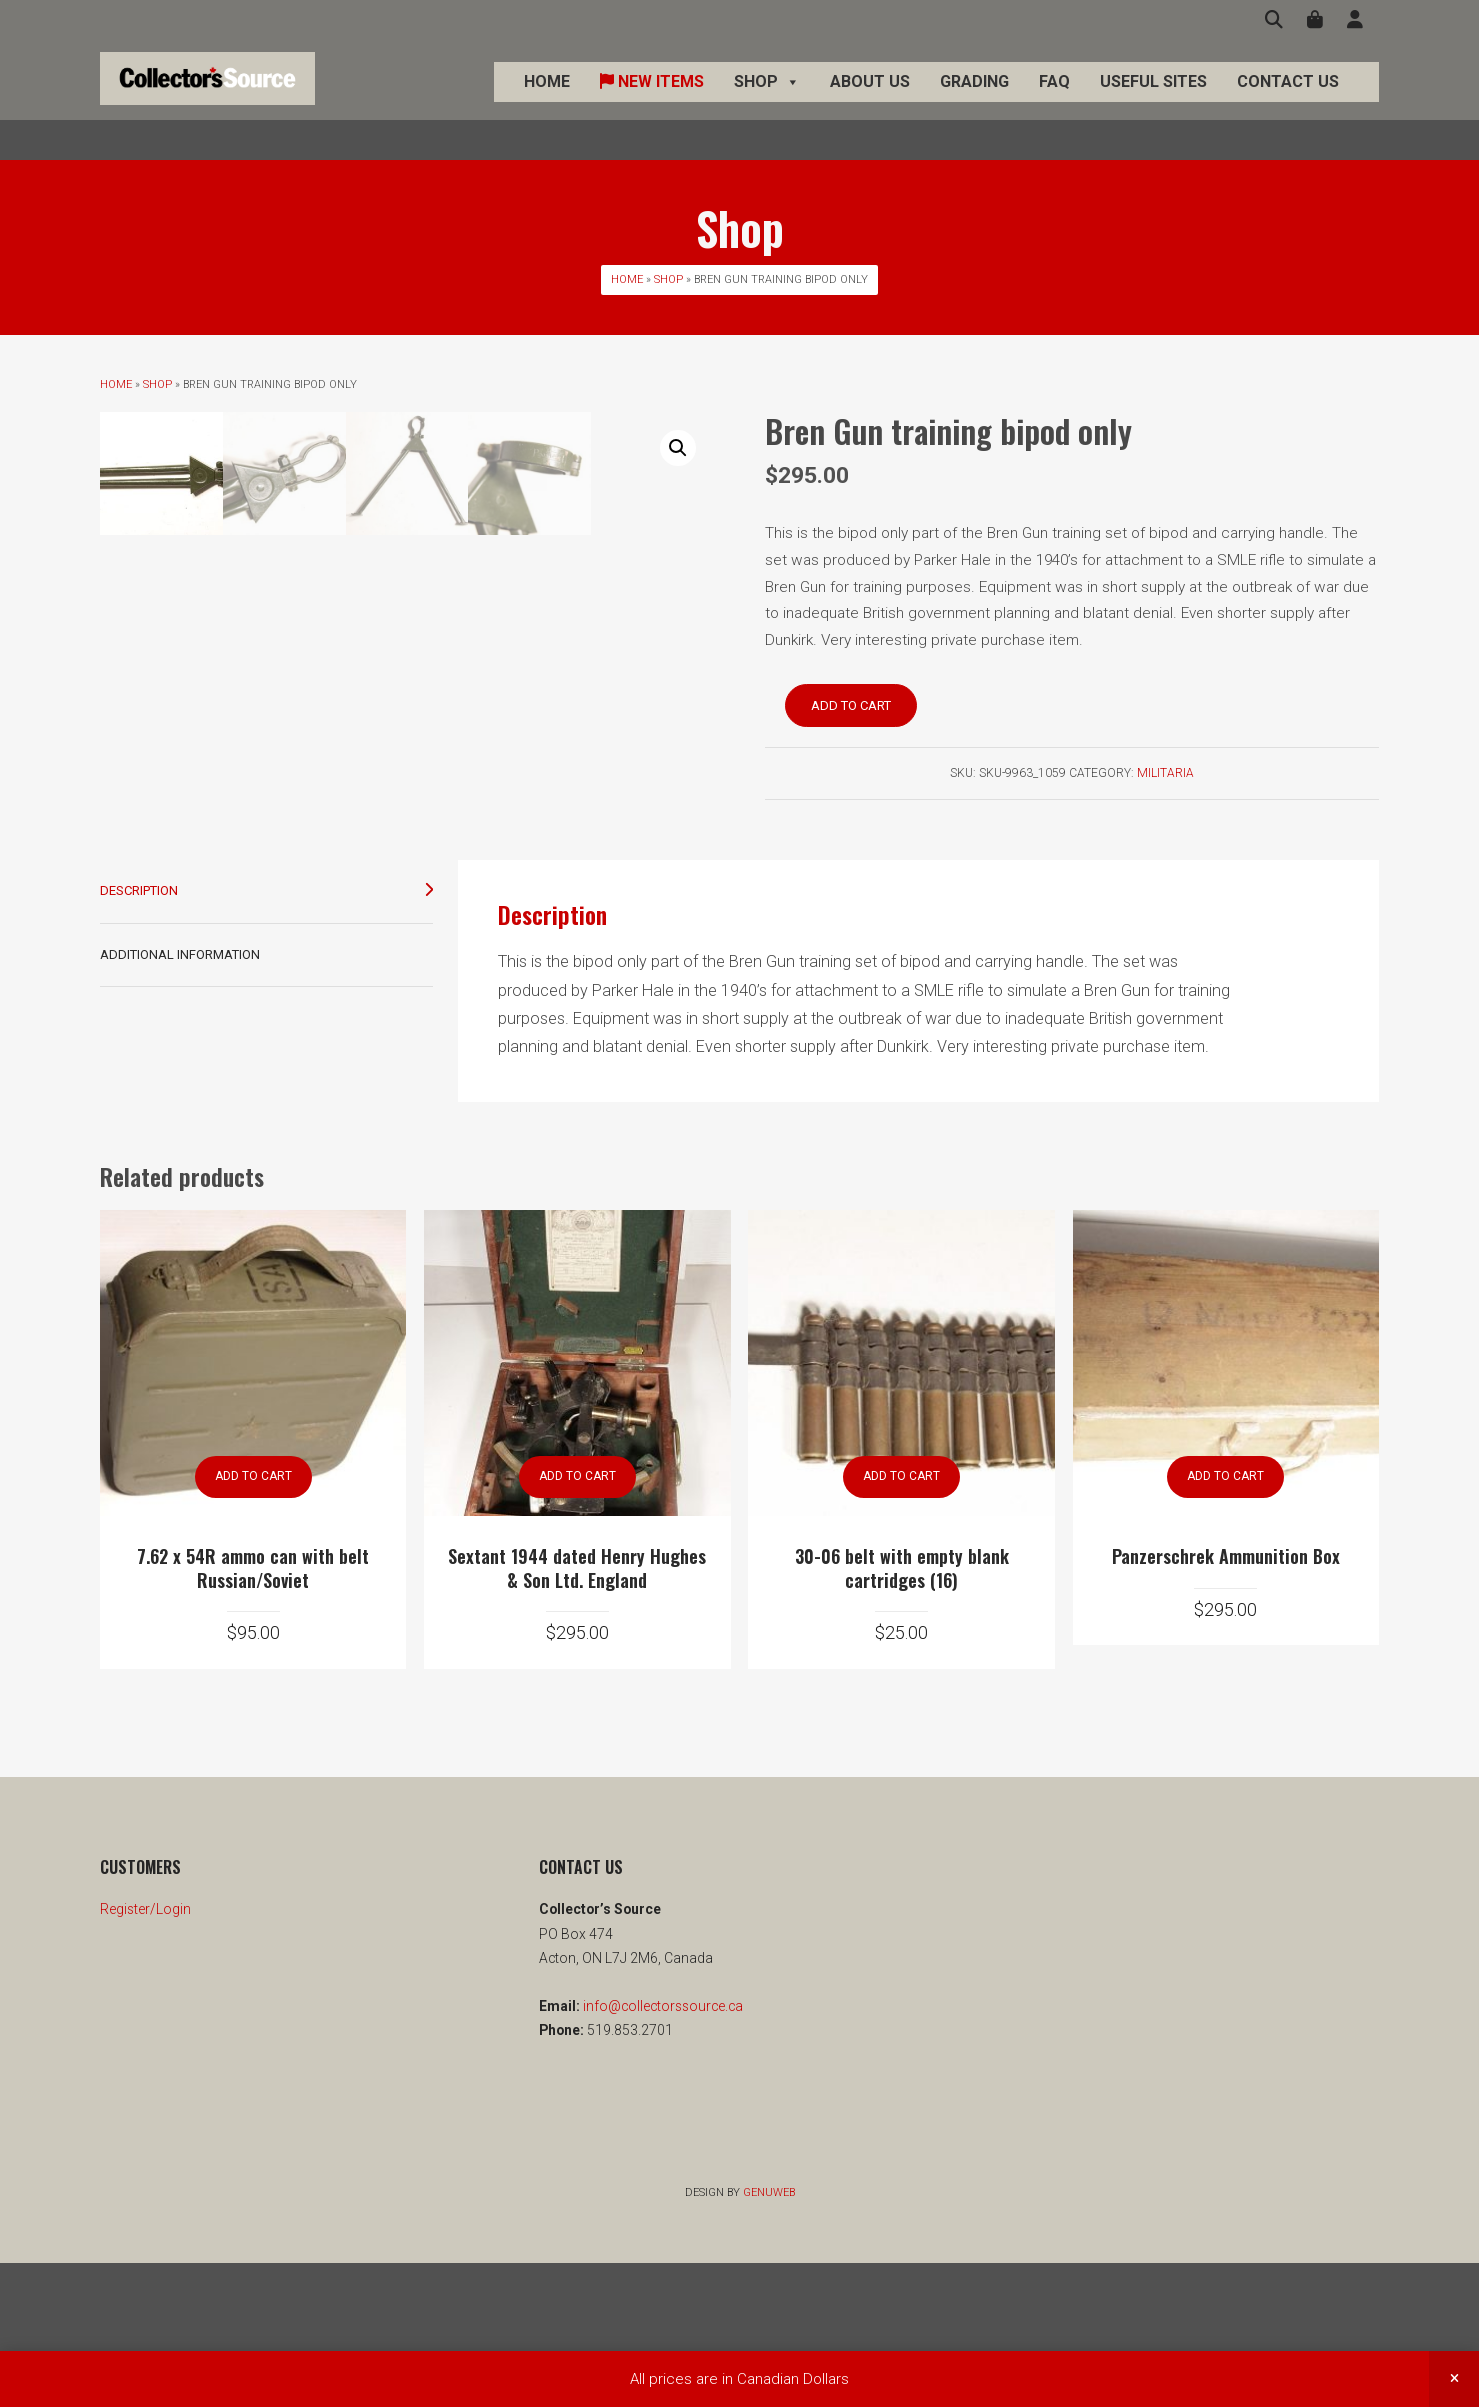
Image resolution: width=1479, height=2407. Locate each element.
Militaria (1165, 773)
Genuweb (769, 2336)
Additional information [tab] (180, 1098)
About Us (870, 101)
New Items (652, 101)
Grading (974, 101)
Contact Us (1288, 101)
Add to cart (851, 705)
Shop (767, 102)
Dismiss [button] (1454, 2379)
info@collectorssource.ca (661, 2151)
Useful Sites (1153, 101)
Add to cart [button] (253, 1621)
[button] (678, 448)
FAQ (1054, 101)
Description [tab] (139, 1034)
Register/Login (145, 2054)
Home (547, 101)
